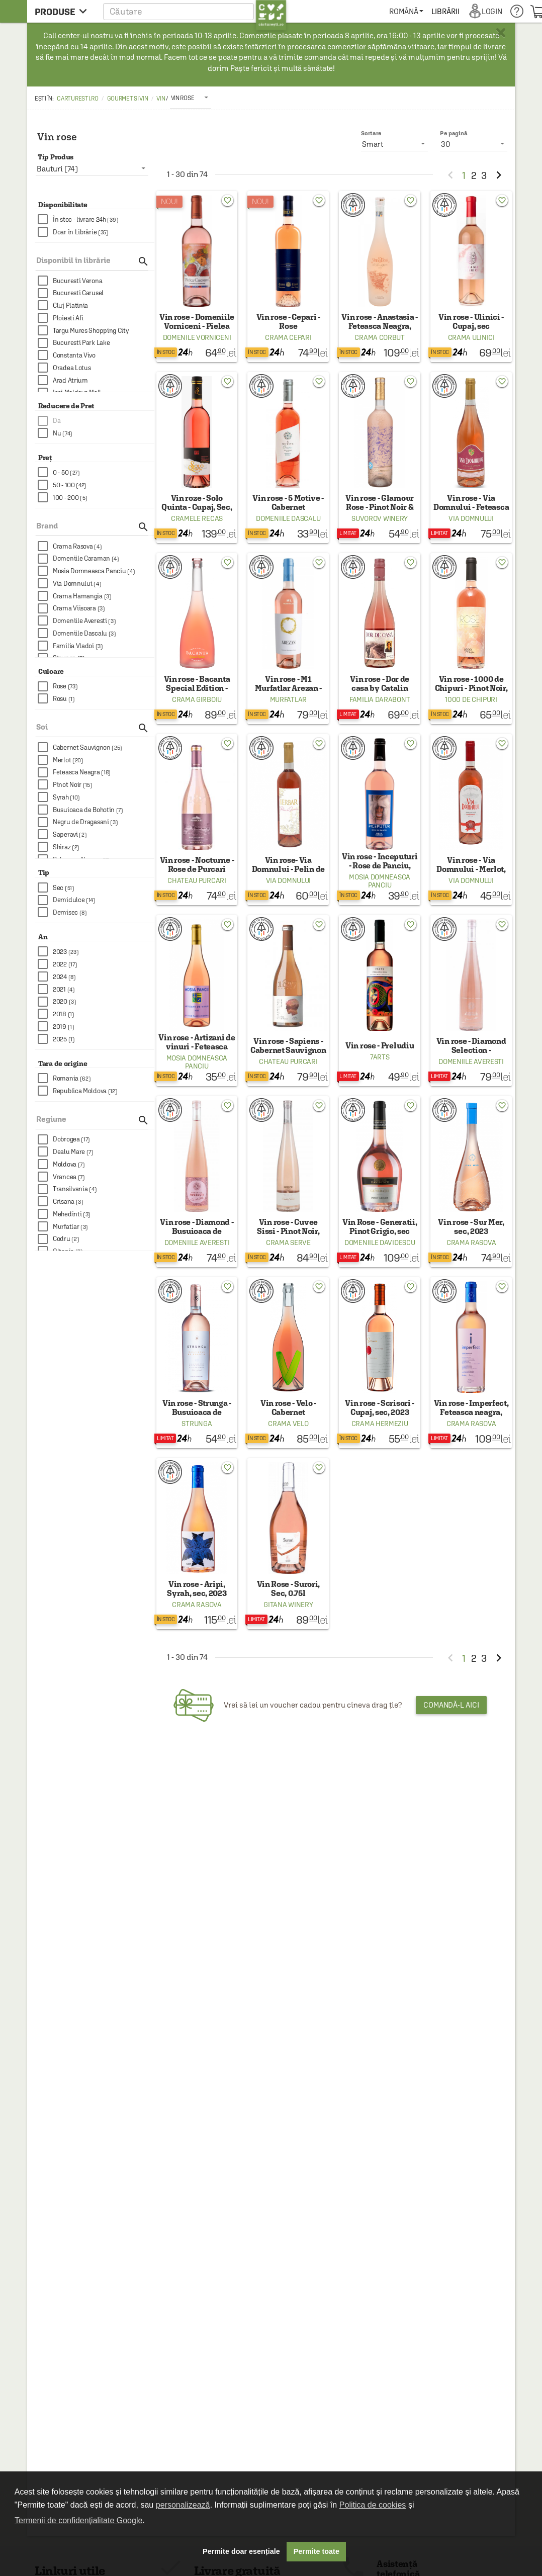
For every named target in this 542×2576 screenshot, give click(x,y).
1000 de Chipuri (471, 699)
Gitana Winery (288, 1605)
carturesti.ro (77, 98)
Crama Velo (288, 1423)
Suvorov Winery (379, 518)
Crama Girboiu (197, 699)
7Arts (380, 1057)
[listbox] (191, 97)
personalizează (183, 2505)
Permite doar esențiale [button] (241, 2551)
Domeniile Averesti (471, 1061)
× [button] (501, 33)
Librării (445, 11)
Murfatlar (288, 699)
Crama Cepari (288, 337)
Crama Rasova (471, 1242)
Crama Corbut (379, 337)
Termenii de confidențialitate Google (78, 2520)
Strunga (197, 1423)
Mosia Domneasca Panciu (379, 881)
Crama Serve (288, 1242)
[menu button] (63, 11)
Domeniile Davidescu (379, 1242)
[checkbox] (96, 219)
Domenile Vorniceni (197, 337)
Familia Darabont (379, 699)
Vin (160, 98)
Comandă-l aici (451, 1705)
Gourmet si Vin (127, 98)
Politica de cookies (372, 2505)
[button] (195, 11)
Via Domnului (470, 518)
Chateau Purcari (196, 880)
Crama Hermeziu (379, 1423)
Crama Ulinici (471, 337)
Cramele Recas (197, 518)
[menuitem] (406, 11)
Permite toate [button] (316, 2551)
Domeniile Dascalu (288, 518)
